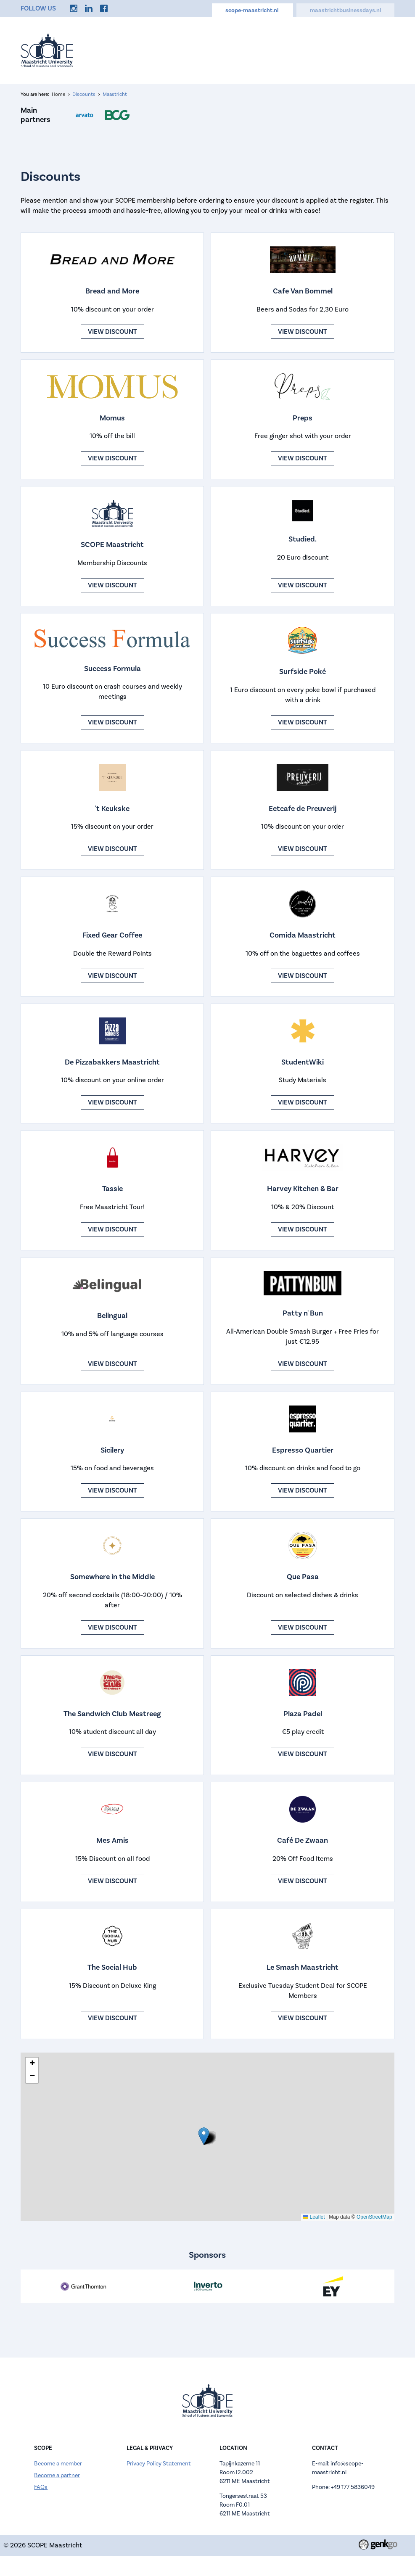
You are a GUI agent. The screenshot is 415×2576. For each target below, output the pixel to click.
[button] (203, 2136)
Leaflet (314, 2217)
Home (141, 50)
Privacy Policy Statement (159, 2464)
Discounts (343, 50)
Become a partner (57, 2475)
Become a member (58, 2464)
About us (210, 50)
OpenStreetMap (374, 2217)
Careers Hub (296, 50)
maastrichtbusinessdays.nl (345, 10)
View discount (112, 332)
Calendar (251, 50)
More (380, 50)
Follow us (38, 8)
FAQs (41, 2487)
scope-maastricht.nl (252, 10)
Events (173, 50)
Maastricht (115, 94)
